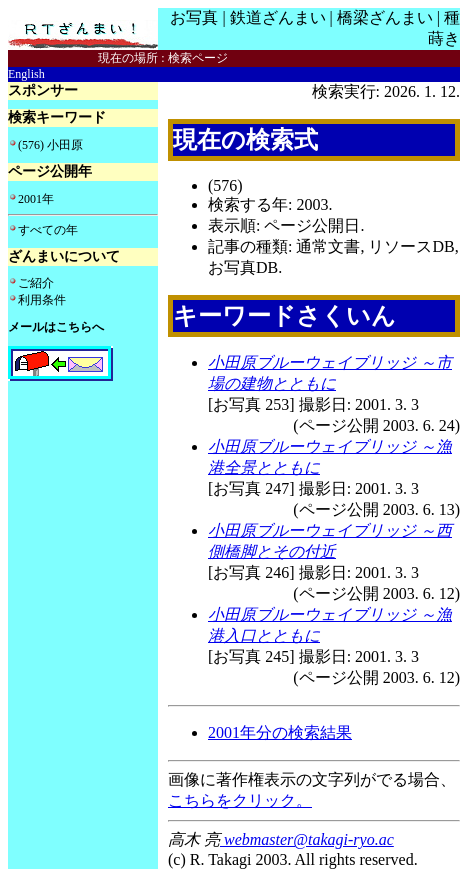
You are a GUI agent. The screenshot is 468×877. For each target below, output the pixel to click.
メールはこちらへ (56, 327)
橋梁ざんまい (385, 17)
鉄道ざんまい (278, 17)
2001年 (36, 199)
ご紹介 (36, 283)
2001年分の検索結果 (280, 732)
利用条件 (42, 300)
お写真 (194, 17)
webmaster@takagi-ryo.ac (307, 839)
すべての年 (48, 230)
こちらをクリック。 (240, 800)
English (26, 74)
